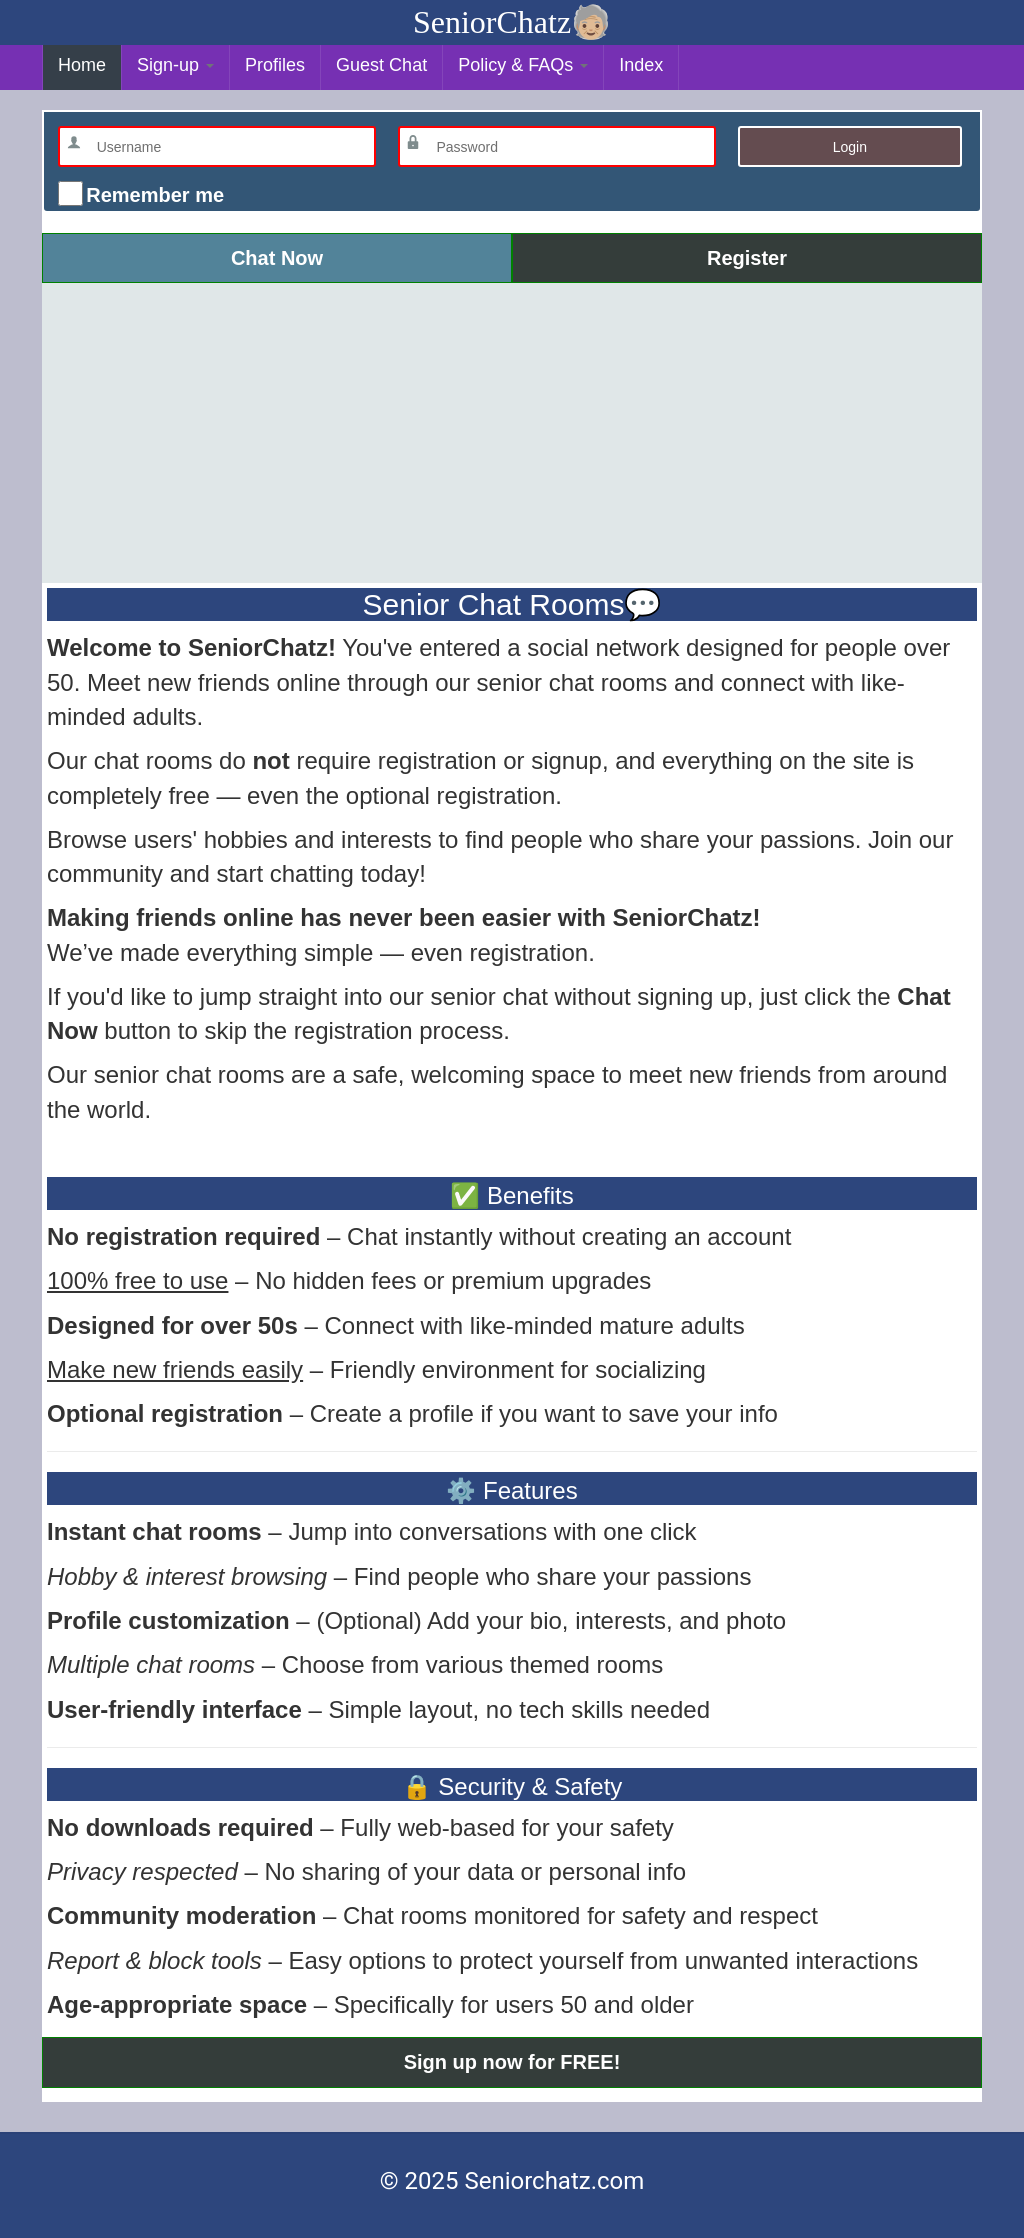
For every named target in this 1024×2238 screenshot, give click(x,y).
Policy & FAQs (523, 65)
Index (641, 65)
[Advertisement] (512, 433)
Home (82, 65)
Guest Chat (381, 65)
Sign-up (175, 65)
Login (850, 147)
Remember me (152, 195)
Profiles (275, 65)
